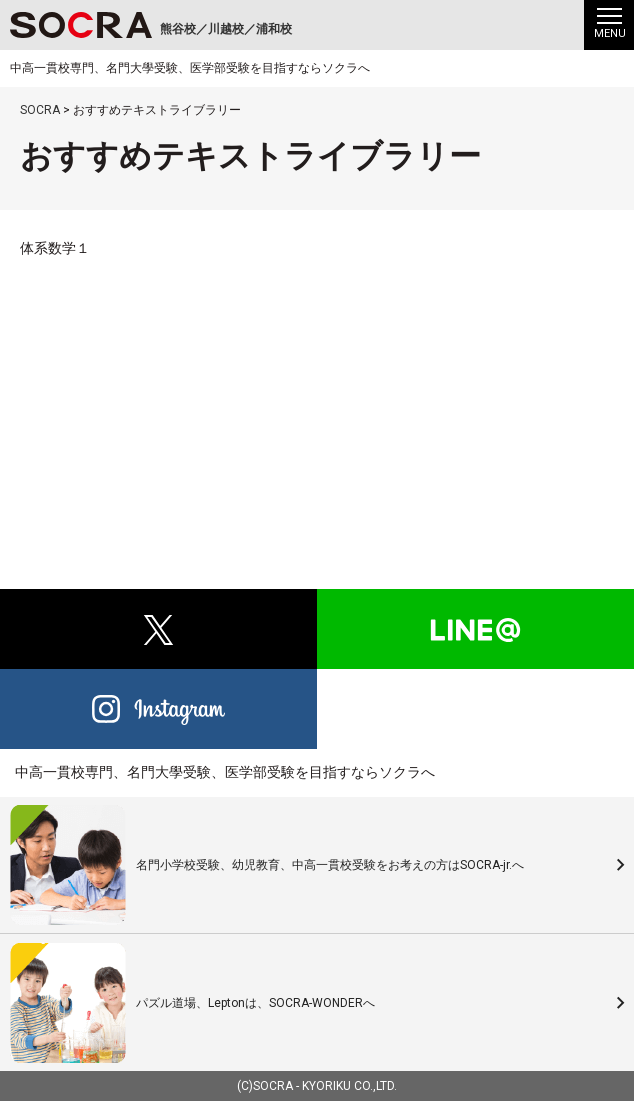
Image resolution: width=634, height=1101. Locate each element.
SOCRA (273, 1086)
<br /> (317, 392)
